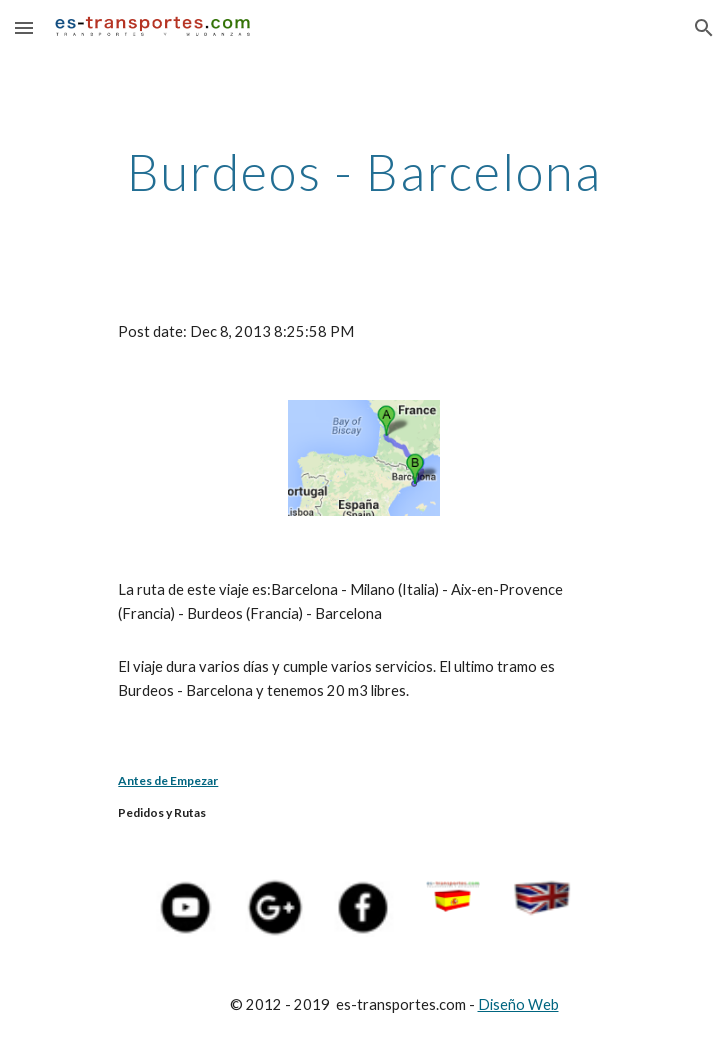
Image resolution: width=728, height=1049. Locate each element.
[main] (363, 172)
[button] (24, 27)
